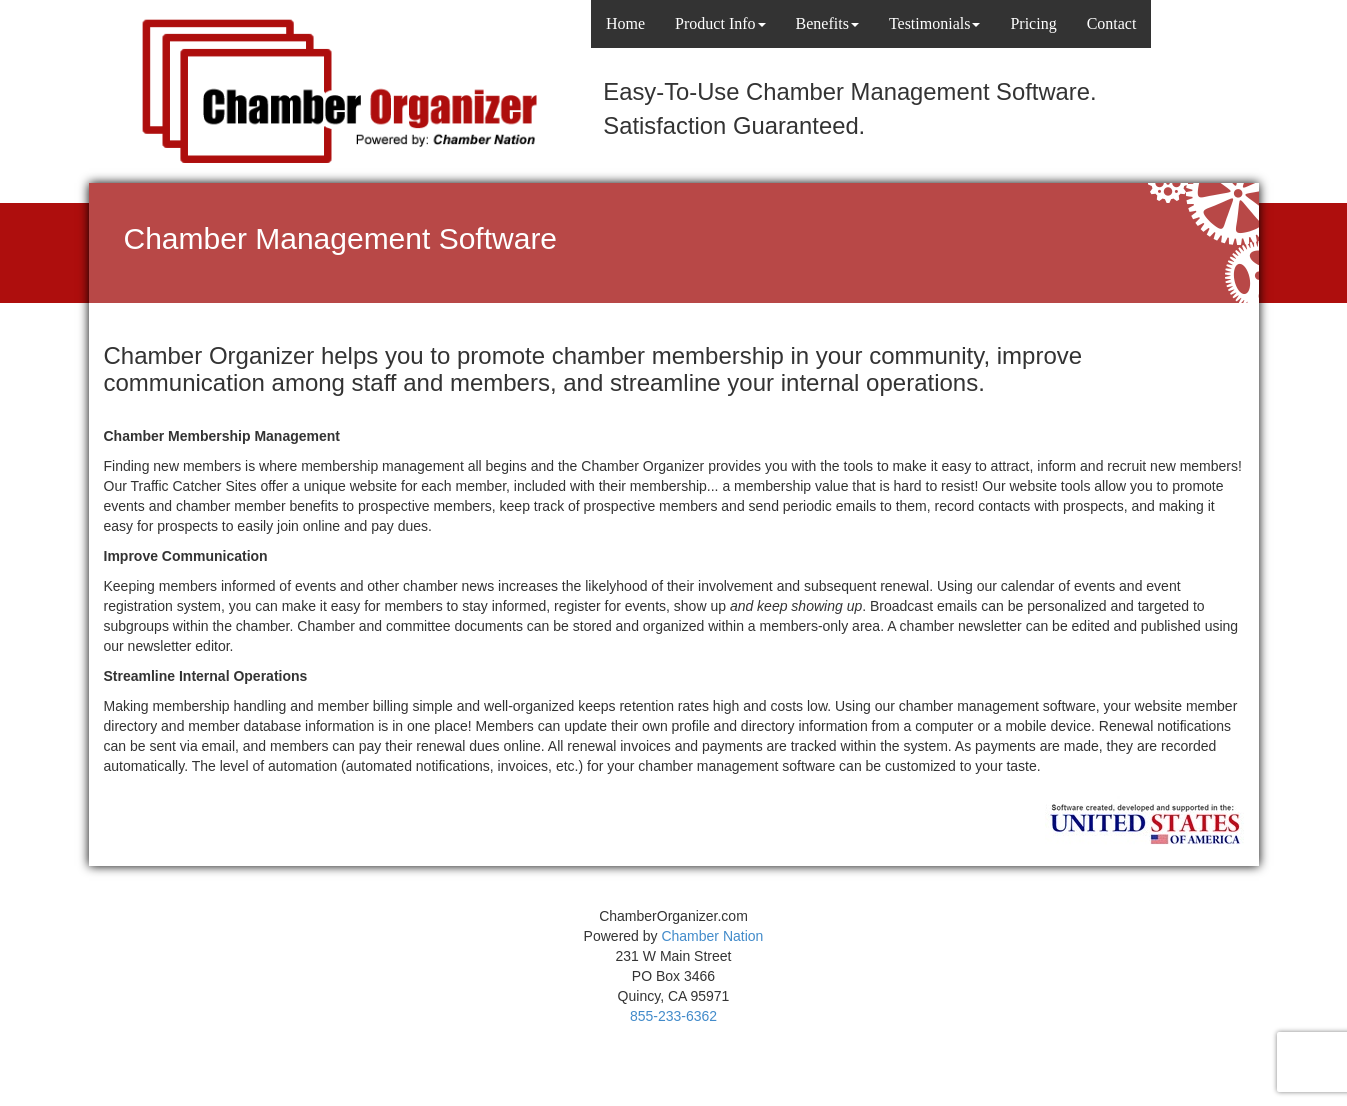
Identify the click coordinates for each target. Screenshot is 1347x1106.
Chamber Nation (712, 936)
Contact (1112, 23)
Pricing (1033, 23)
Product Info (720, 23)
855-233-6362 (673, 1016)
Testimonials (935, 23)
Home (625, 23)
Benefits (827, 23)
